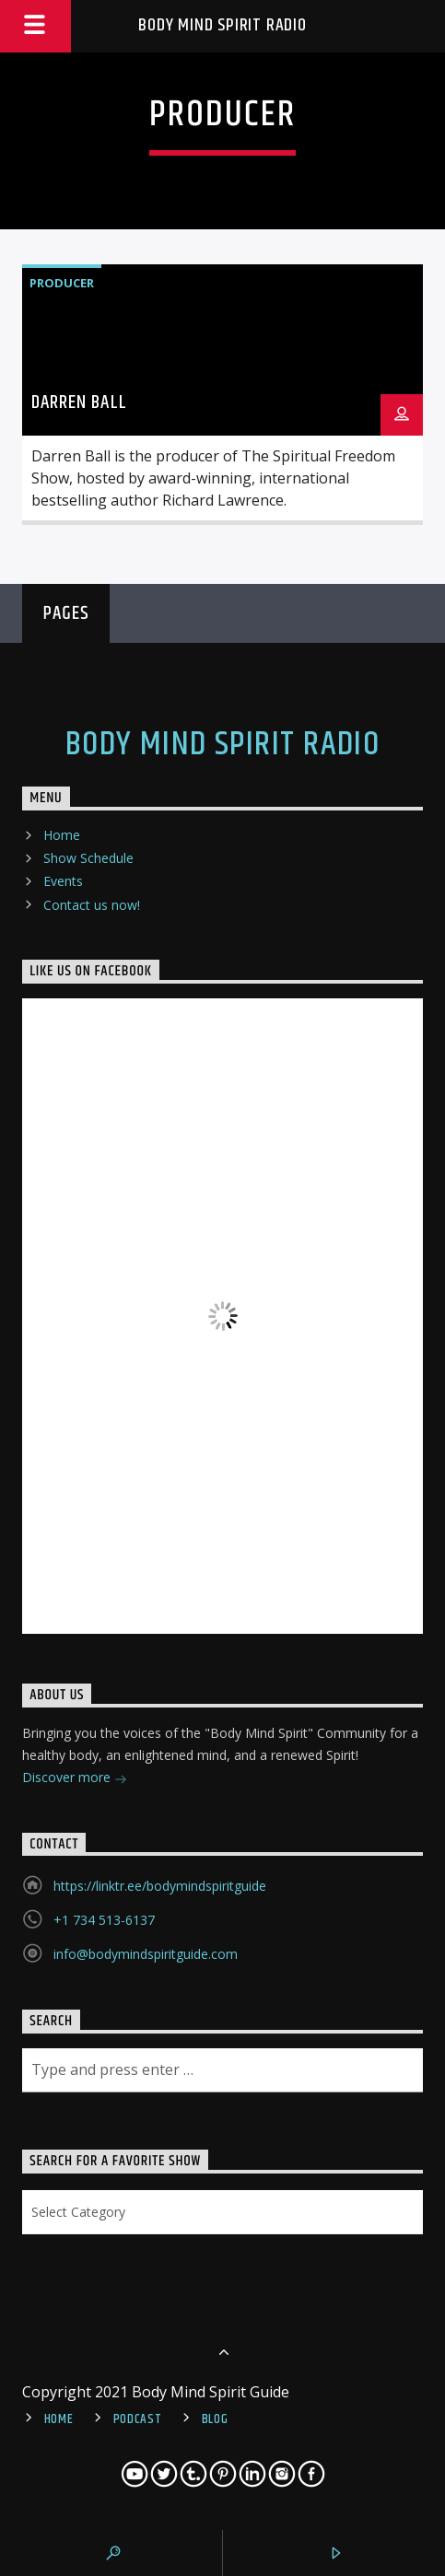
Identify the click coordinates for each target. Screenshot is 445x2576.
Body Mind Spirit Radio (222, 25)
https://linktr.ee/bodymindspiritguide (159, 1885)
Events (63, 881)
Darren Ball (78, 402)
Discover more (74, 1778)
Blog (215, 2419)
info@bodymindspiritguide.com (145, 1954)
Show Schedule (88, 858)
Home (61, 835)
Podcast (137, 2419)
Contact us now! (91, 905)
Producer (61, 282)
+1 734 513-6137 (104, 1920)
